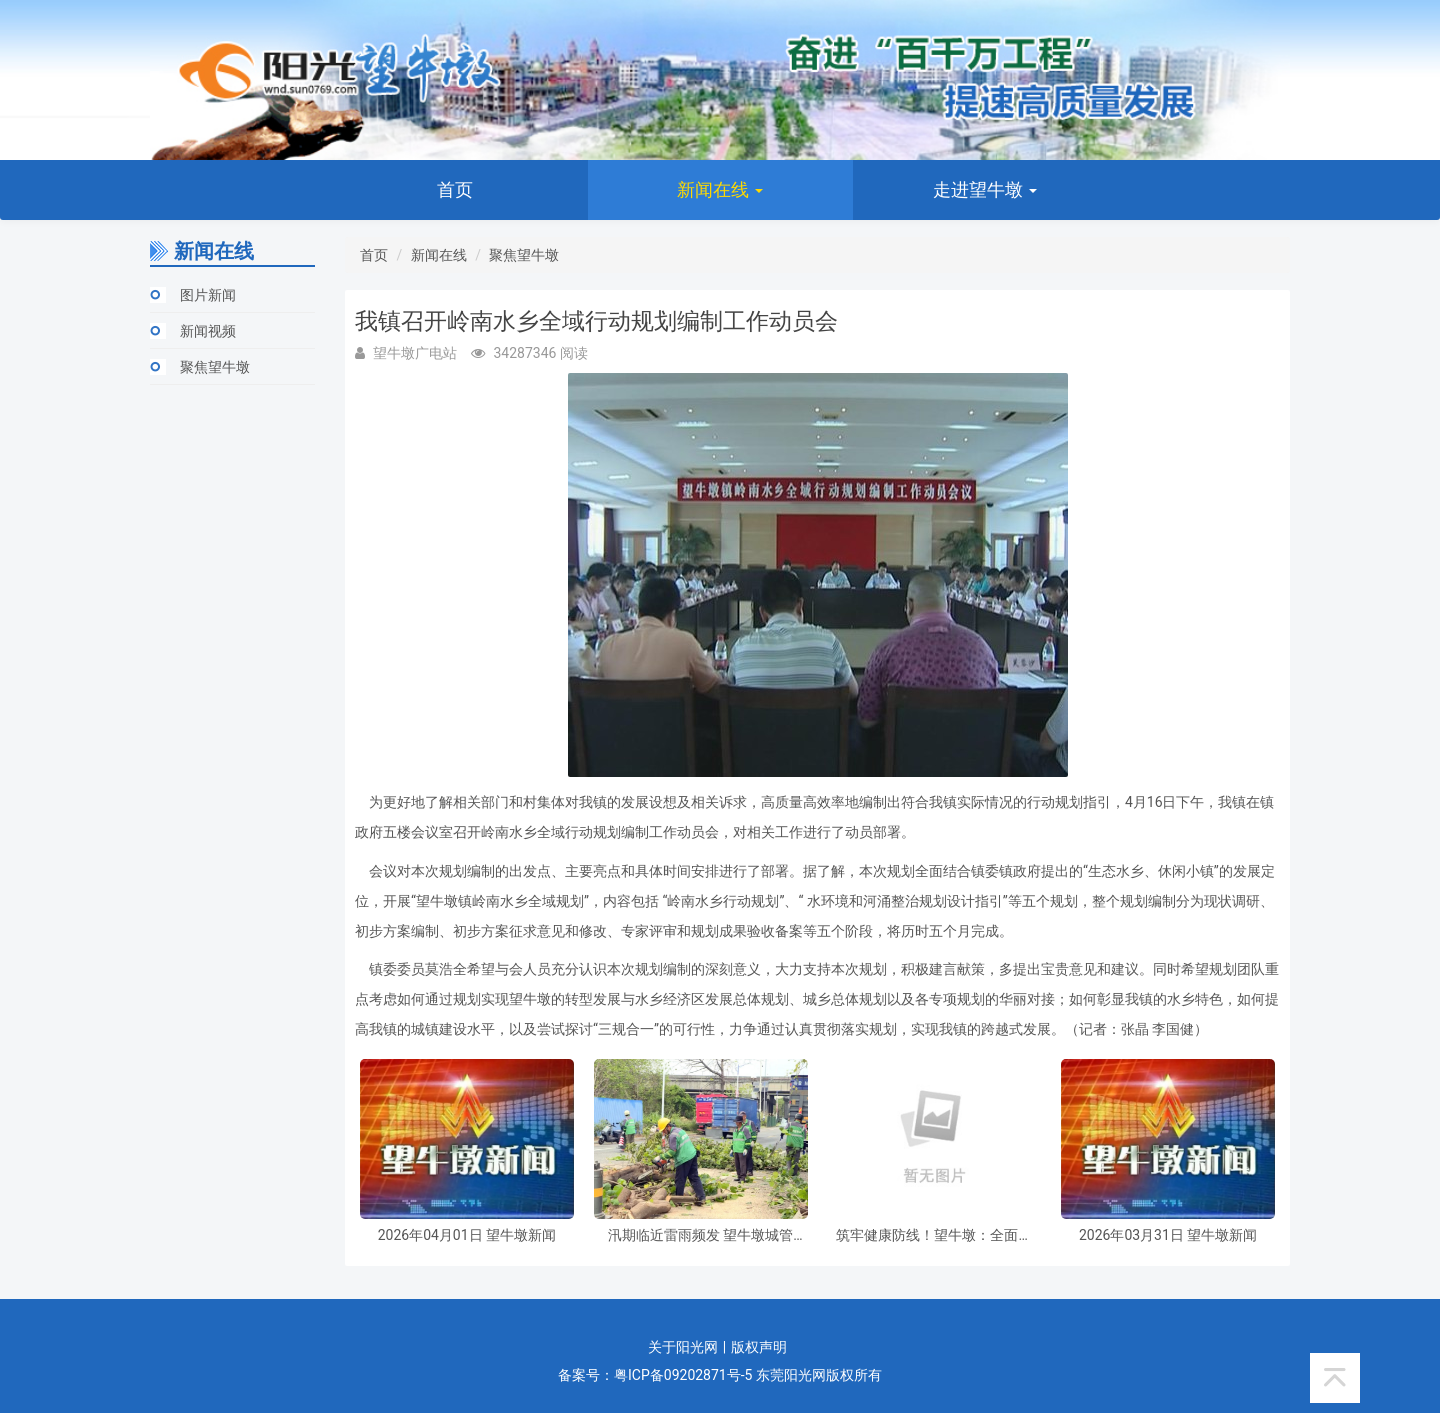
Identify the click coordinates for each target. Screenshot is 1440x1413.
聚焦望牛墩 (215, 367)
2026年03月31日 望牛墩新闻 (1168, 1235)
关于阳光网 (683, 1347)
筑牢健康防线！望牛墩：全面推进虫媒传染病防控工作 (934, 1235)
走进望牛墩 (985, 189)
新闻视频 (208, 331)
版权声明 (759, 1347)
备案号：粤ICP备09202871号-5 (655, 1375)
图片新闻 (208, 295)
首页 (455, 189)
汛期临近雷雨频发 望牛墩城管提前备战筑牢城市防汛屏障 (700, 1235)
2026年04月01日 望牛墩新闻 (467, 1235)
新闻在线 (720, 189)
